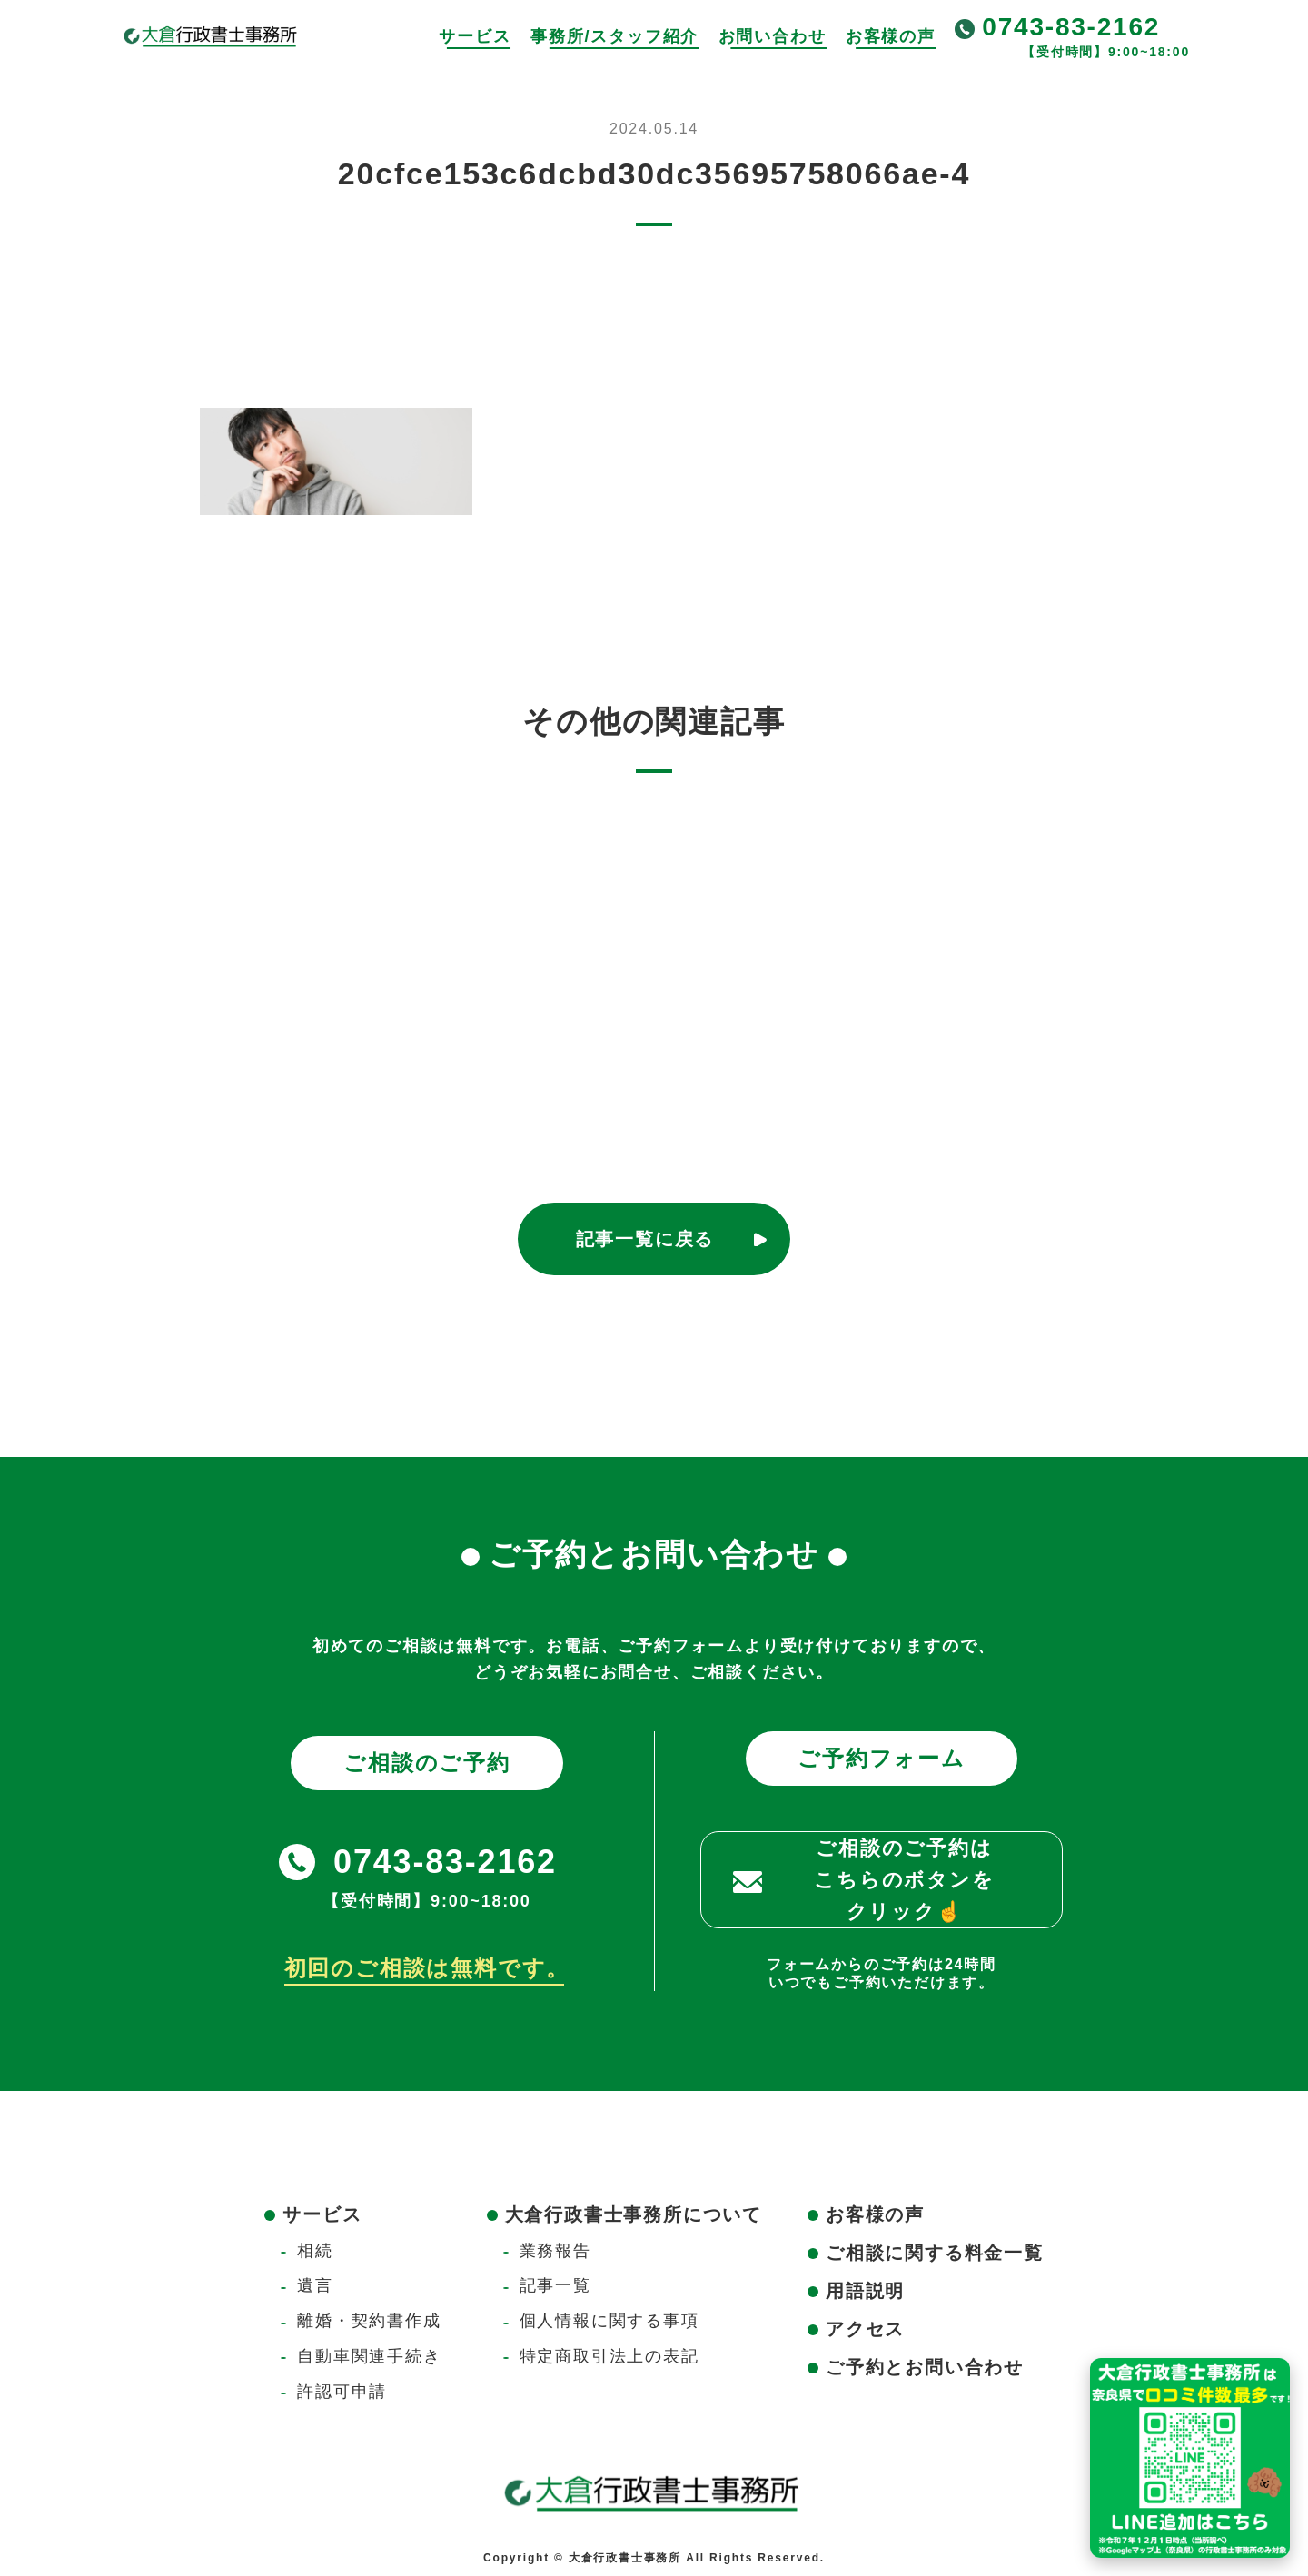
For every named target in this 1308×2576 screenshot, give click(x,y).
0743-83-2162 (1071, 27)
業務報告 (555, 2251)
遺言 (315, 2285)
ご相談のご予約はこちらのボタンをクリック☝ (904, 1880)
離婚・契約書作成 (369, 2321)
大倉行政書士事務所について (633, 2214)
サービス (474, 36)
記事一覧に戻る (645, 1239)
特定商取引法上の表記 (609, 2356)
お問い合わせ (772, 36)
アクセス (865, 2329)
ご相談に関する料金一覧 (935, 2253)
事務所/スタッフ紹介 (614, 36)
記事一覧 (555, 2285)
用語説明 (865, 2291)
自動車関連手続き (369, 2356)
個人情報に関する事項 (609, 2321)
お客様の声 (891, 36)
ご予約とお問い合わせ (925, 2367)
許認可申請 (342, 2392)
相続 (315, 2251)
